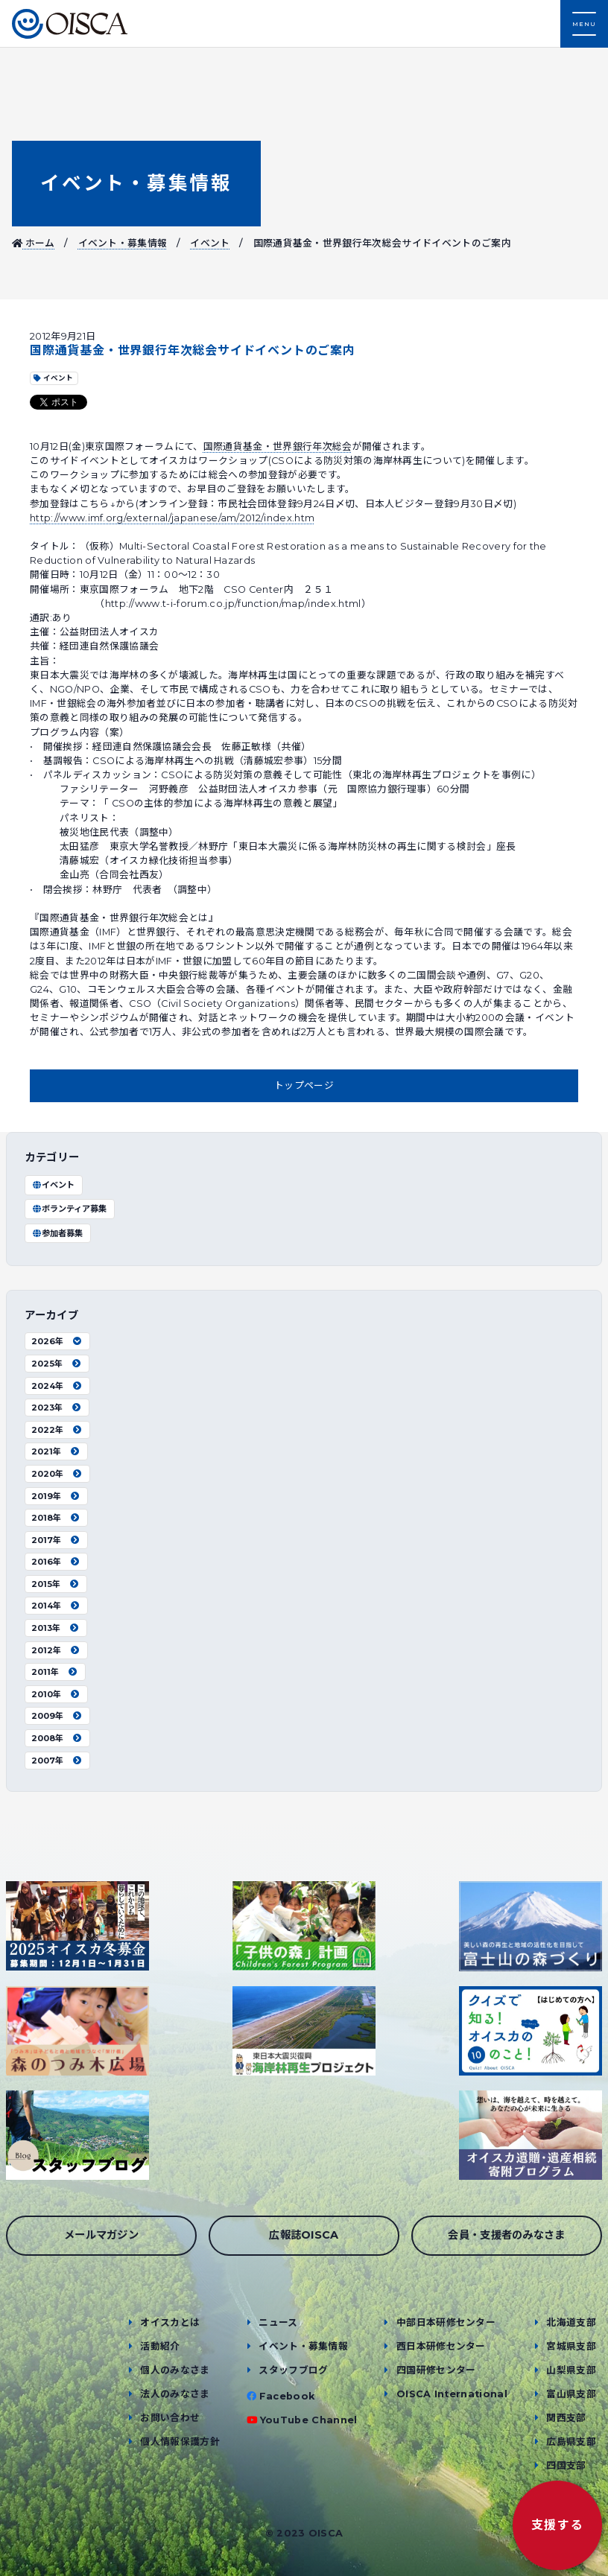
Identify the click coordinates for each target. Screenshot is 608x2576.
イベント (209, 243)
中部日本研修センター (445, 2322)
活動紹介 (160, 2346)
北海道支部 (571, 2322)
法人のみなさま (174, 2394)
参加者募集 (57, 1233)
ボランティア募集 (69, 1208)
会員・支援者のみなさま (507, 2235)
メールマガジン (101, 2235)
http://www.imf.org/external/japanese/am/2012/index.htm (172, 518)
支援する (557, 2525)
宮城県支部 (571, 2346)
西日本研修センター (441, 2346)
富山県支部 (571, 2394)
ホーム (33, 243)
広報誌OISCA (304, 2235)
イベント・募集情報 (136, 182)
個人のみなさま (174, 2370)
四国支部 (566, 2465)
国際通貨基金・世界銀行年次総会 (277, 446)
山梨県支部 (571, 2370)
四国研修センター (436, 2370)
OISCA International (451, 2394)
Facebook (287, 2396)
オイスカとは (170, 2322)
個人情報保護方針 (180, 2441)
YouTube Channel (309, 2420)
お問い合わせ (170, 2417)
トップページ (304, 1085)
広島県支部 (571, 2441)
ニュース (278, 2322)
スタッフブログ (293, 2370)
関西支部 (566, 2417)
